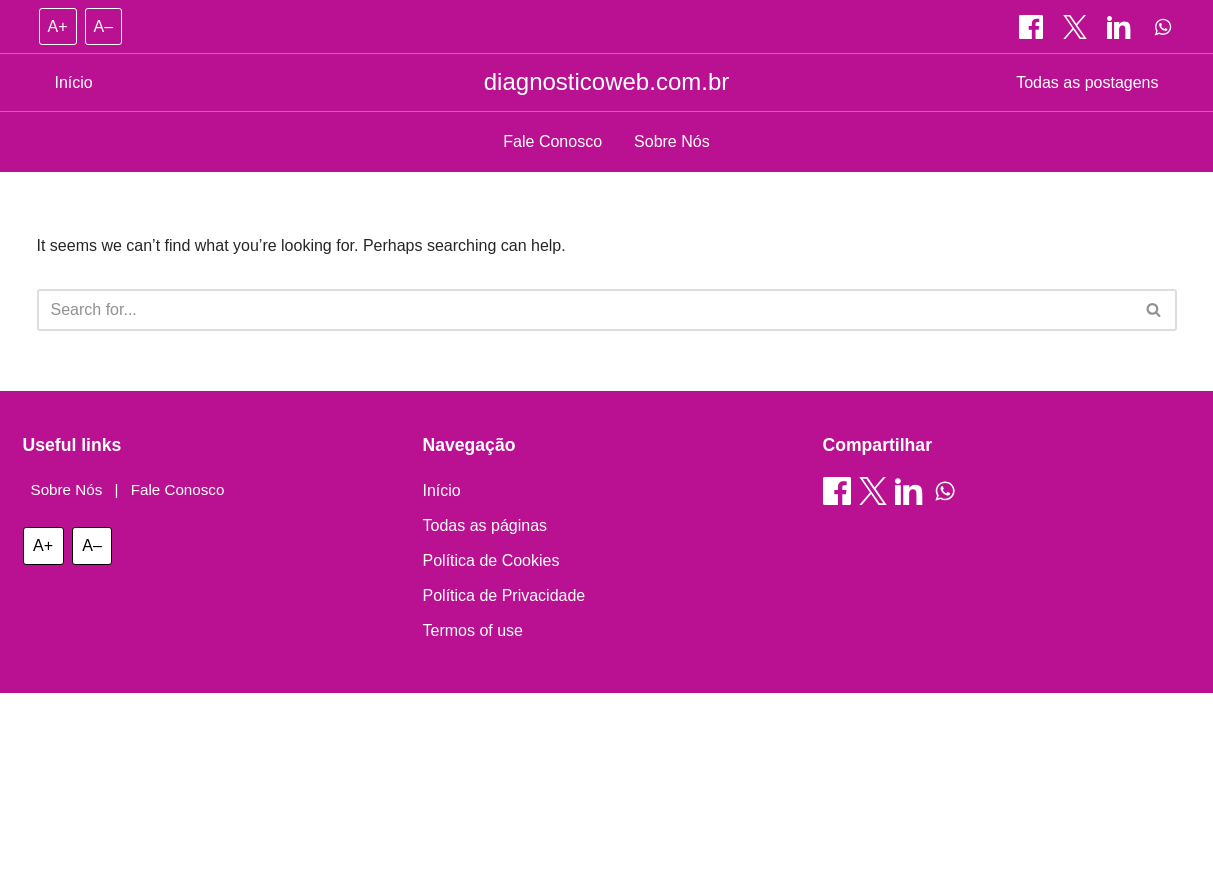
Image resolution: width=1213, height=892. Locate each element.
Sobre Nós (672, 141)
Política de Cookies (491, 560)
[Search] (584, 310)
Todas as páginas (485, 525)
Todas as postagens (1087, 82)
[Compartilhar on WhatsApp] (1163, 27)
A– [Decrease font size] (104, 26)
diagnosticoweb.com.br (606, 81)
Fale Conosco (552, 141)
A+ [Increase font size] (58, 26)
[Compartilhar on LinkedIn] (1121, 27)
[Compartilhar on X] (1077, 27)
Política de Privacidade (504, 595)
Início (74, 82)
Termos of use (473, 630)
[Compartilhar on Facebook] (1033, 27)
